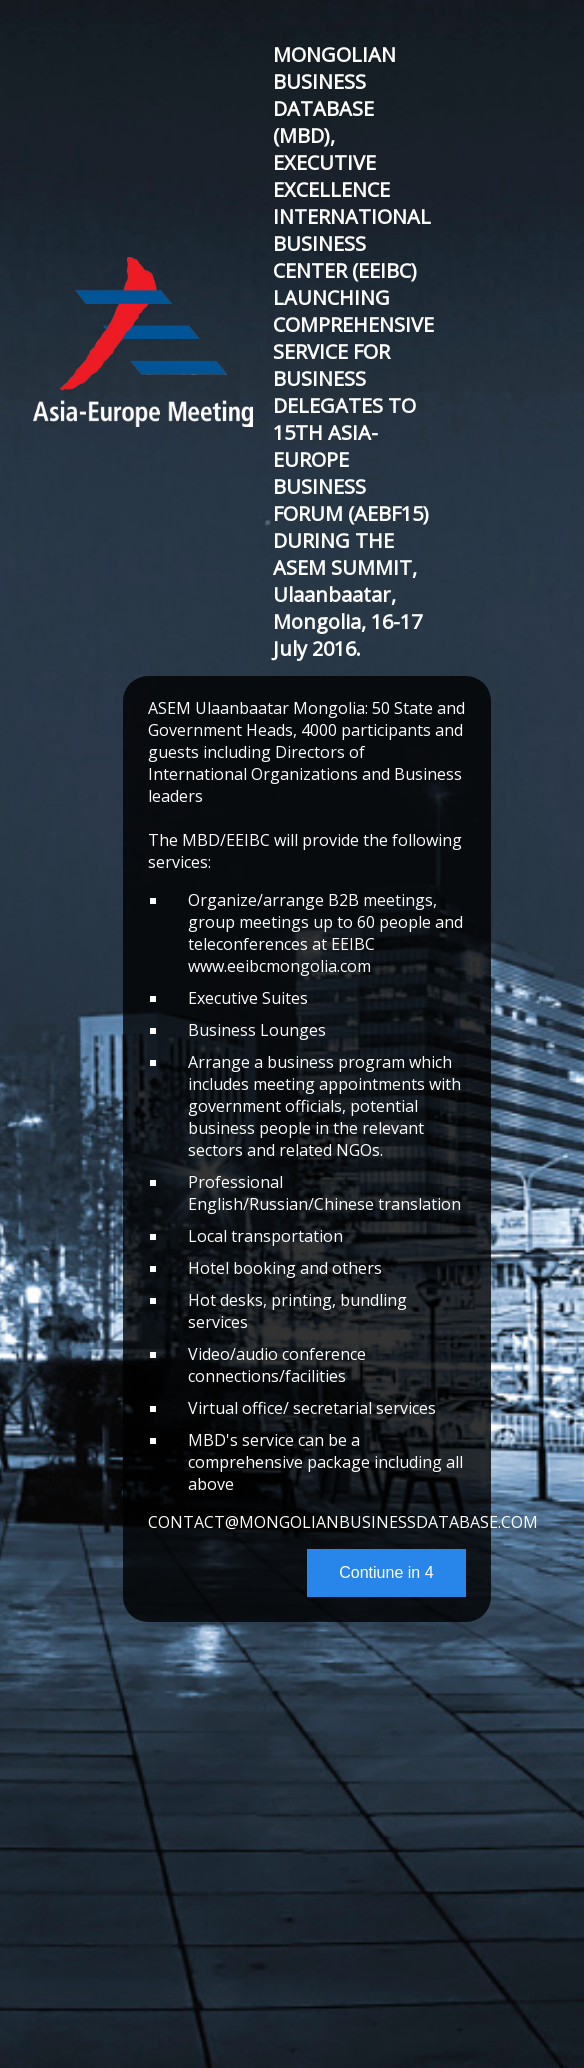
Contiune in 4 (386, 1572)
